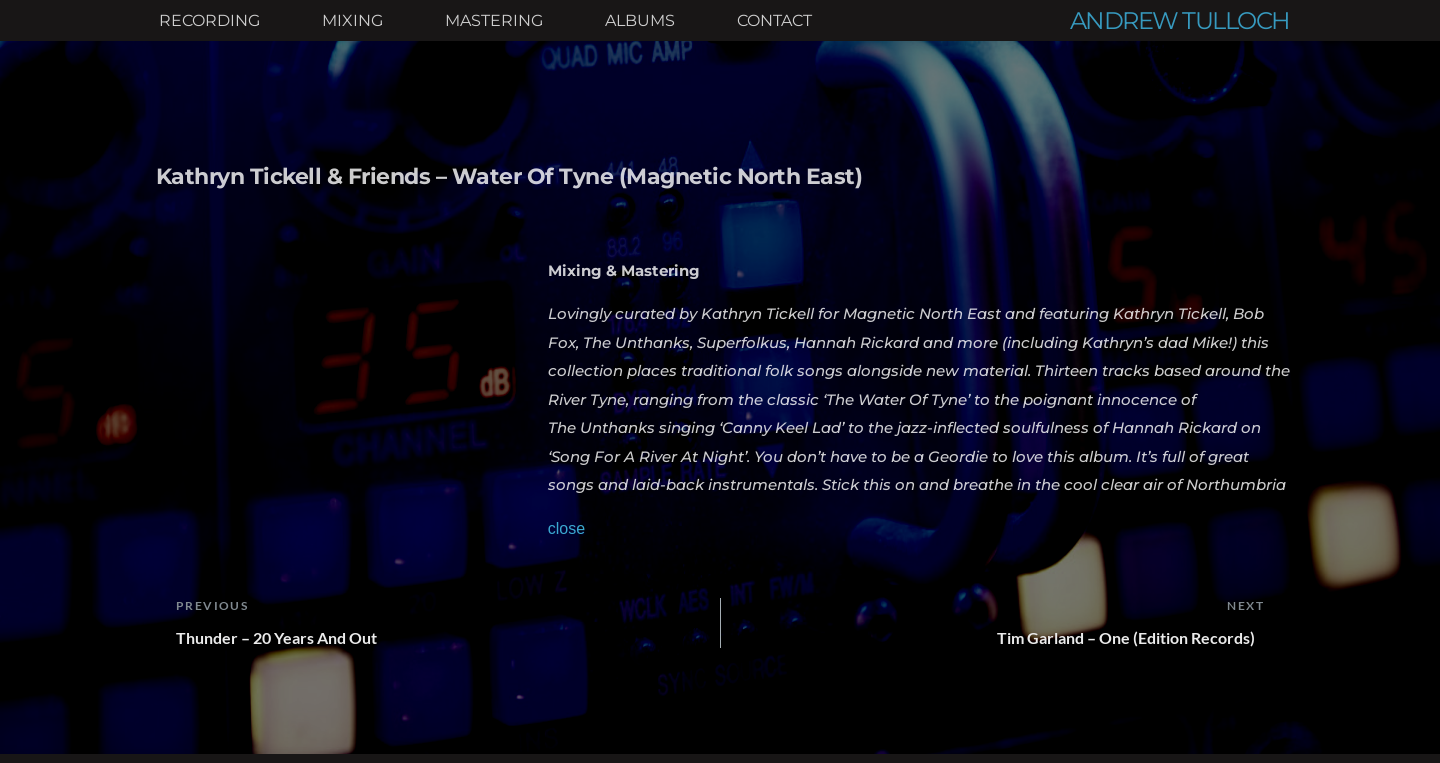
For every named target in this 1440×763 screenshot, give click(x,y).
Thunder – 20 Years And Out (276, 637)
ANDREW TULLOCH (1180, 20)
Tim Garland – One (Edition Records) (1130, 637)
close (566, 528)
